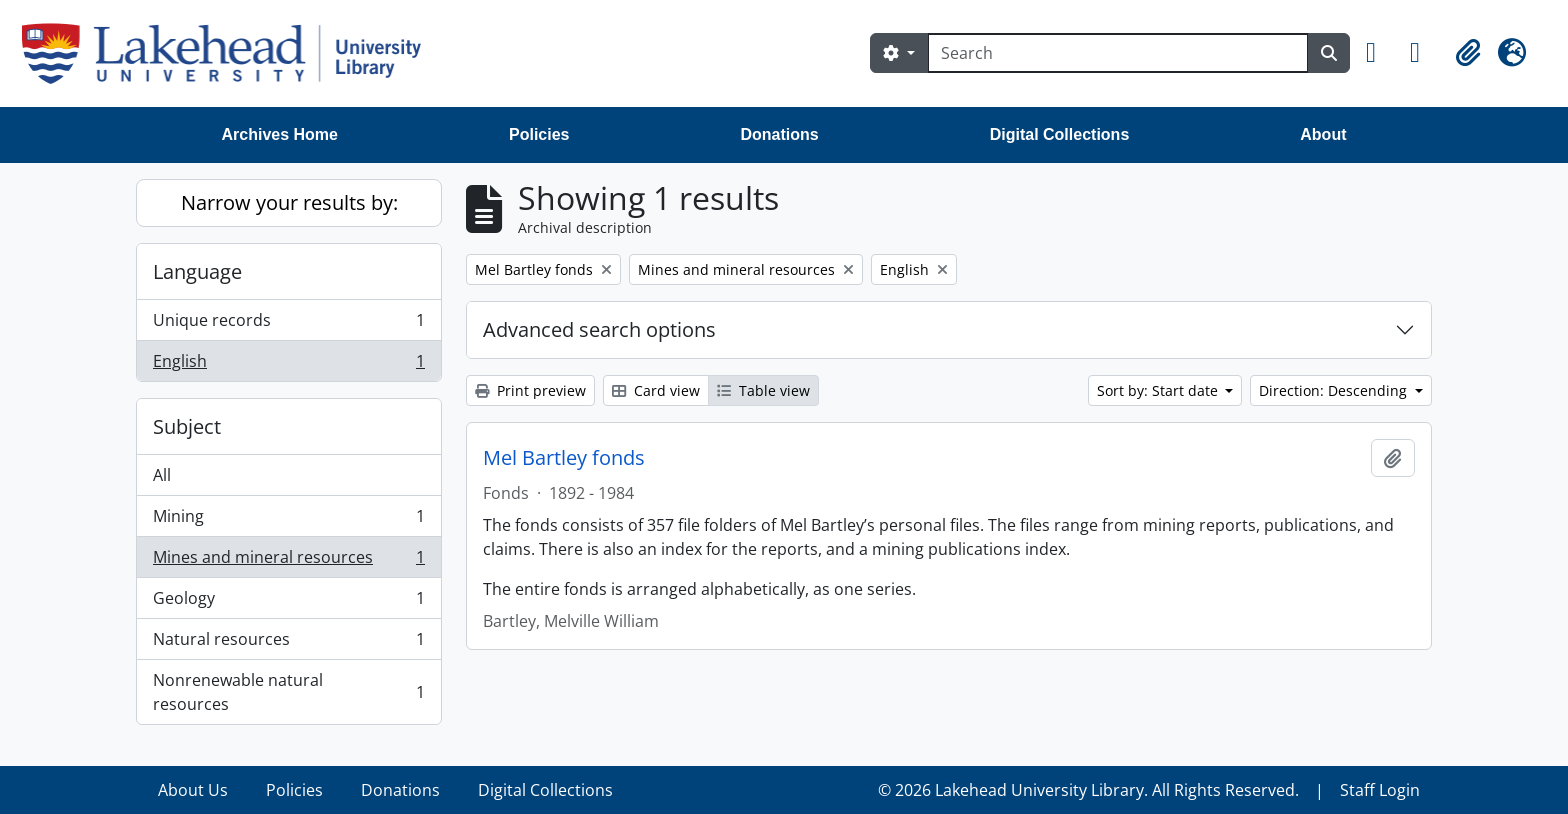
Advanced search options (599, 329)
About (1323, 134)
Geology (288, 602)
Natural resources (288, 643)
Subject (187, 426)
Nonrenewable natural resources (288, 692)
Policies (539, 134)
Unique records (288, 324)
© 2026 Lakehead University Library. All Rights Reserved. (1088, 790)
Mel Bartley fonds (564, 458)
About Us (193, 790)
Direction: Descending (1335, 390)
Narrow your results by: (289, 202)
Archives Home (280, 134)
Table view (763, 390)
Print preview (530, 390)
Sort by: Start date (1159, 390)
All (162, 475)
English (288, 365)
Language (197, 271)
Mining (288, 520)
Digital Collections (1060, 134)
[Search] (1118, 53)
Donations (779, 134)
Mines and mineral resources (288, 561)
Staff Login (1380, 790)
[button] (1380, 53)
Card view (656, 390)
